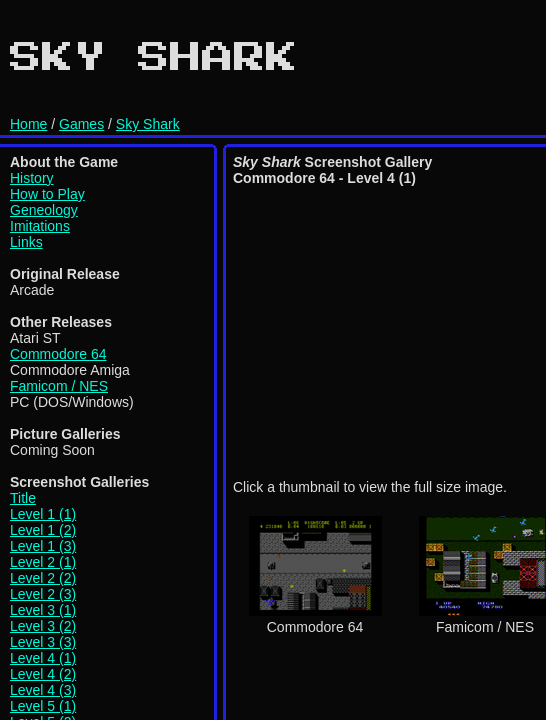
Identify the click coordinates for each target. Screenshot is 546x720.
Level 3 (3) (43, 642)
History (32, 178)
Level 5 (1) (43, 706)
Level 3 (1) (43, 610)
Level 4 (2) (43, 674)
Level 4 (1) (43, 658)
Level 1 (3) (43, 546)
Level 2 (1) (43, 562)
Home (28, 124)
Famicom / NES (59, 386)
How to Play (47, 194)
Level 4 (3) (43, 690)
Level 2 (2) (43, 578)
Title (23, 498)
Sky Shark (148, 124)
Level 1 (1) (43, 514)
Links (26, 242)
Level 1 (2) (43, 530)
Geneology (44, 210)
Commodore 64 (58, 354)
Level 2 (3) (43, 594)
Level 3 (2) (43, 626)
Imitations (40, 226)
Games (81, 124)
